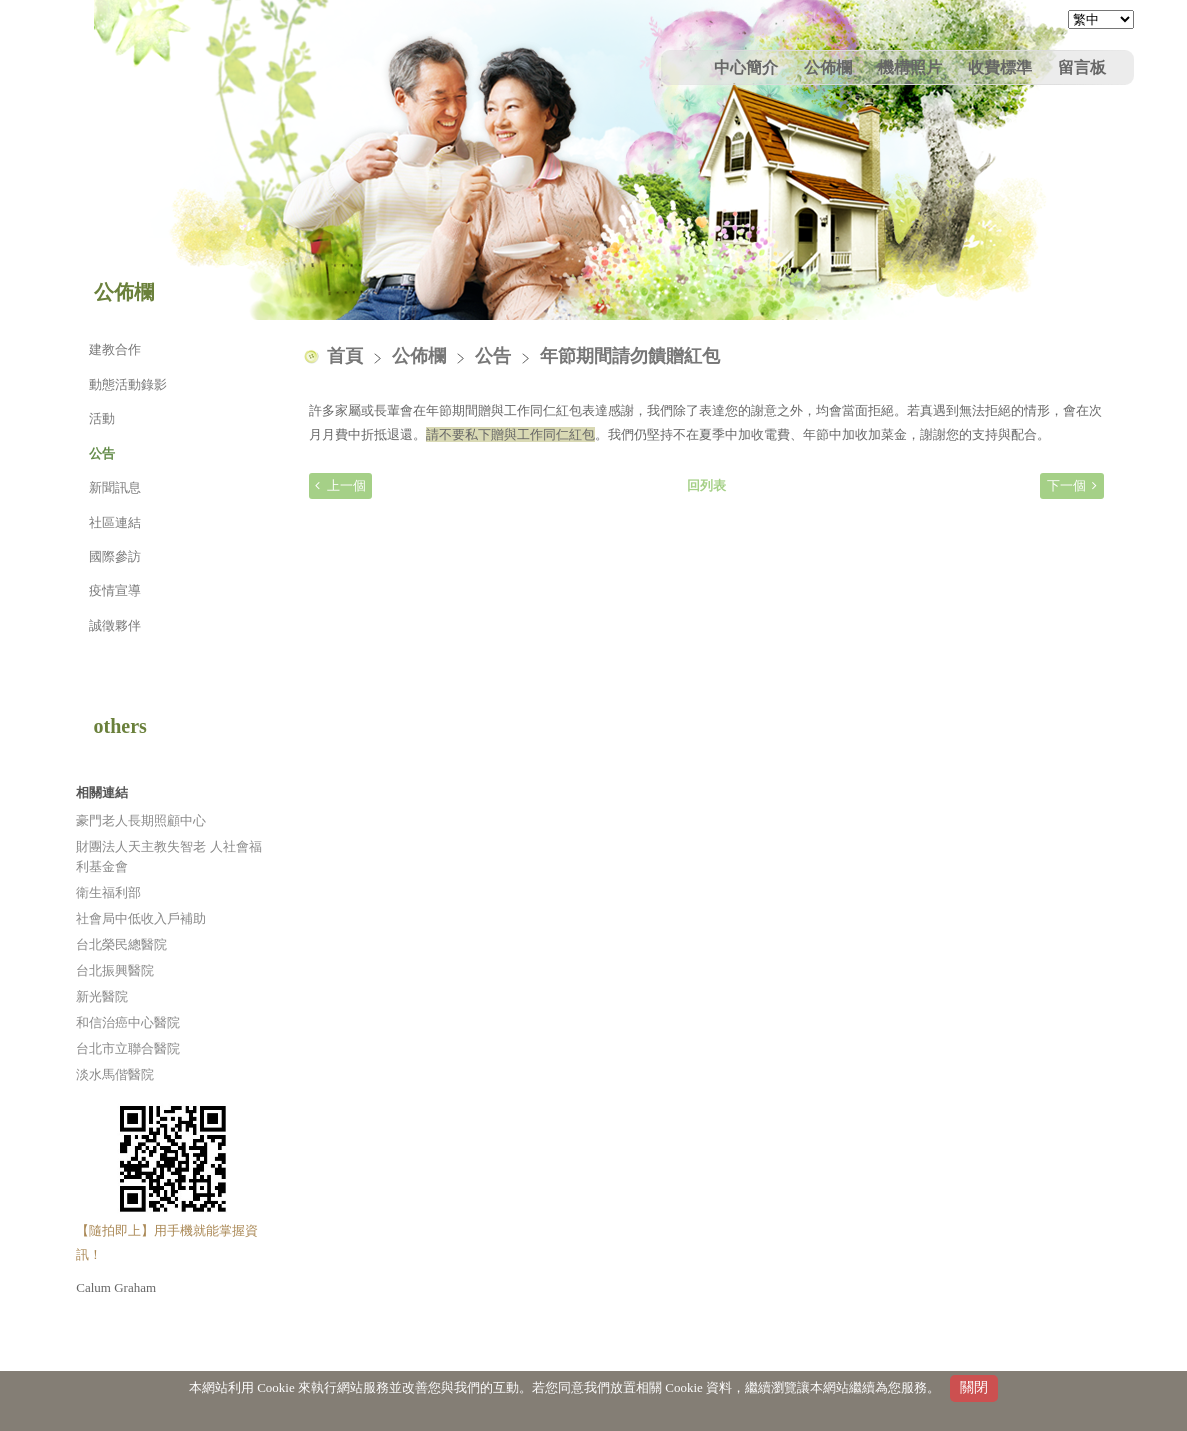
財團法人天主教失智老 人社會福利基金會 (168, 856)
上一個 (346, 485)
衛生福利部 (108, 892)
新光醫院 (102, 996)
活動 (102, 418)
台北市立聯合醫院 (128, 1048)
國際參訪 (115, 556)
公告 (102, 453)
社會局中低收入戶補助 (141, 918)
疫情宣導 (115, 590)
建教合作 (115, 349)
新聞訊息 (115, 487)
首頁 (345, 356)
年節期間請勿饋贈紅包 (630, 356)
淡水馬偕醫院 (115, 1074)
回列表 (706, 485)
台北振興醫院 (115, 970)
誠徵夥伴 (115, 625)
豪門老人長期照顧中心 (141, 820)
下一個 (1066, 485)
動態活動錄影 (128, 384)
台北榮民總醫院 (121, 944)
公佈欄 (421, 356)
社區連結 (115, 522)
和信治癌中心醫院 (128, 1022)
